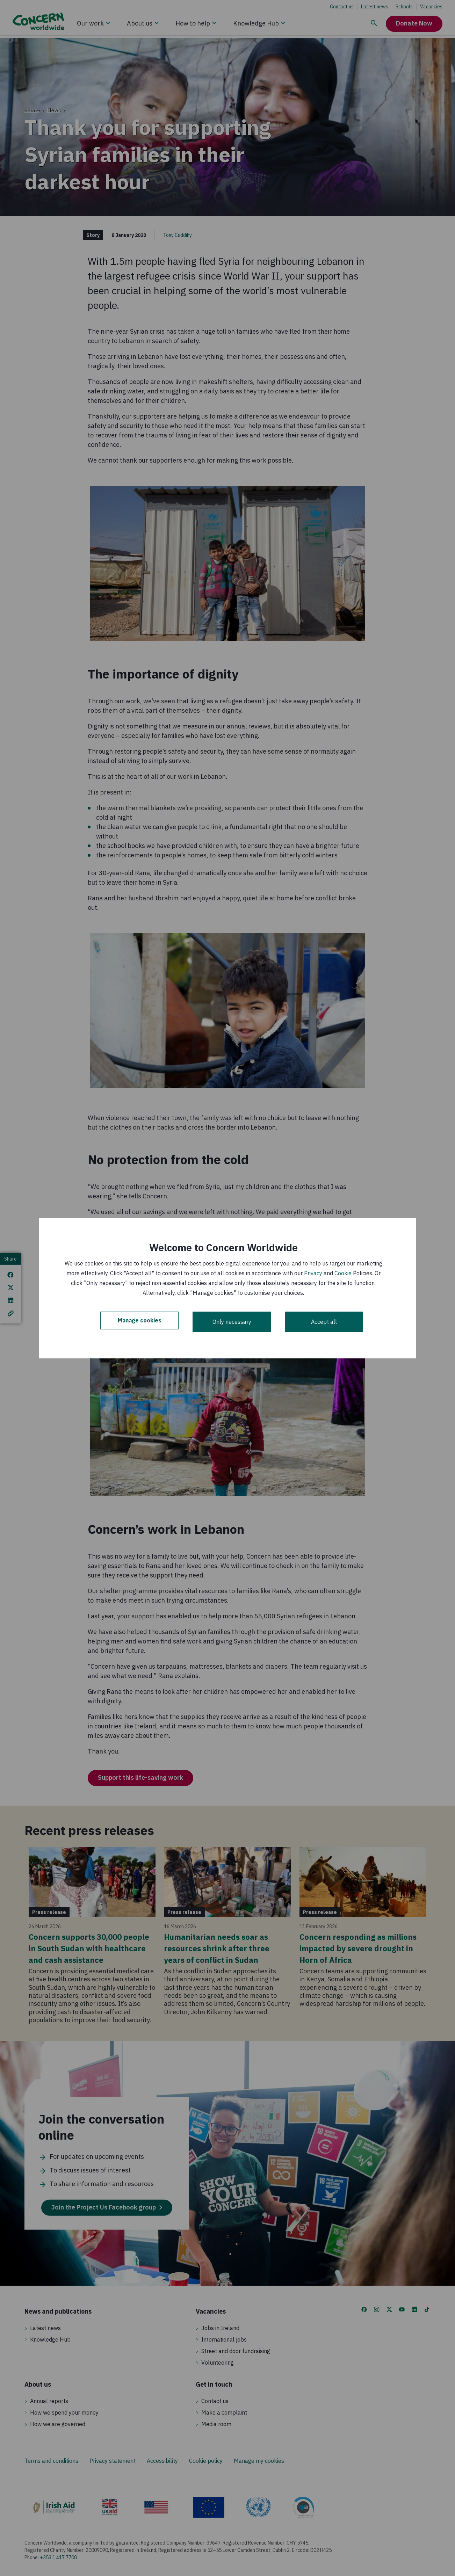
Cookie (343, 1273)
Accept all (324, 1321)
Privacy (313, 1273)
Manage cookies (139, 1321)
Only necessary (231, 1321)
